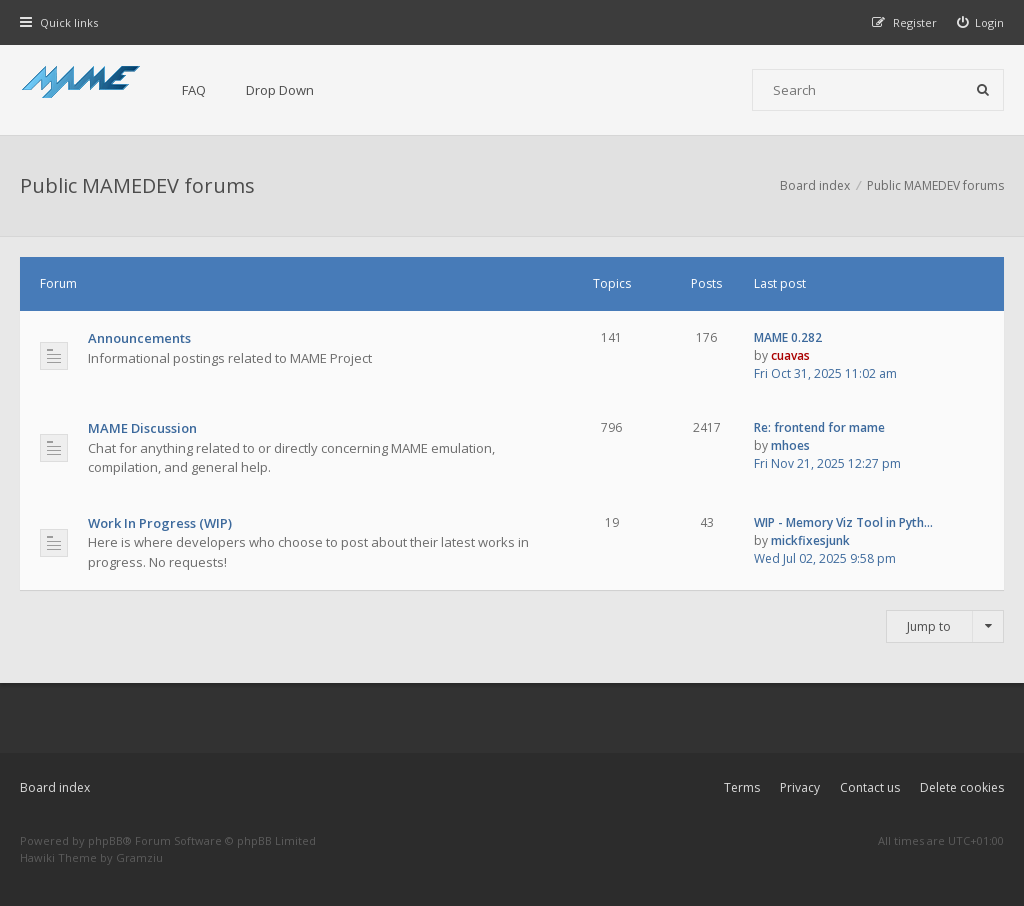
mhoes (790, 445)
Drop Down (280, 90)
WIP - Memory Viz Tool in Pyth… (843, 522)
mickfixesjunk (810, 540)
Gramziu (139, 857)
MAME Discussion (142, 428)
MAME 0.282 (788, 337)
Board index (55, 787)
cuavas (790, 355)
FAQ (194, 90)
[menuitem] (981, 22)
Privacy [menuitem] (800, 787)
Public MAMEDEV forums (137, 185)
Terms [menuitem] (742, 787)
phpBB (105, 840)
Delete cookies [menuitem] (962, 787)
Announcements (139, 338)
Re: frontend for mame (819, 427)
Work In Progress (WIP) (160, 523)
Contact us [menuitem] (870, 787)
